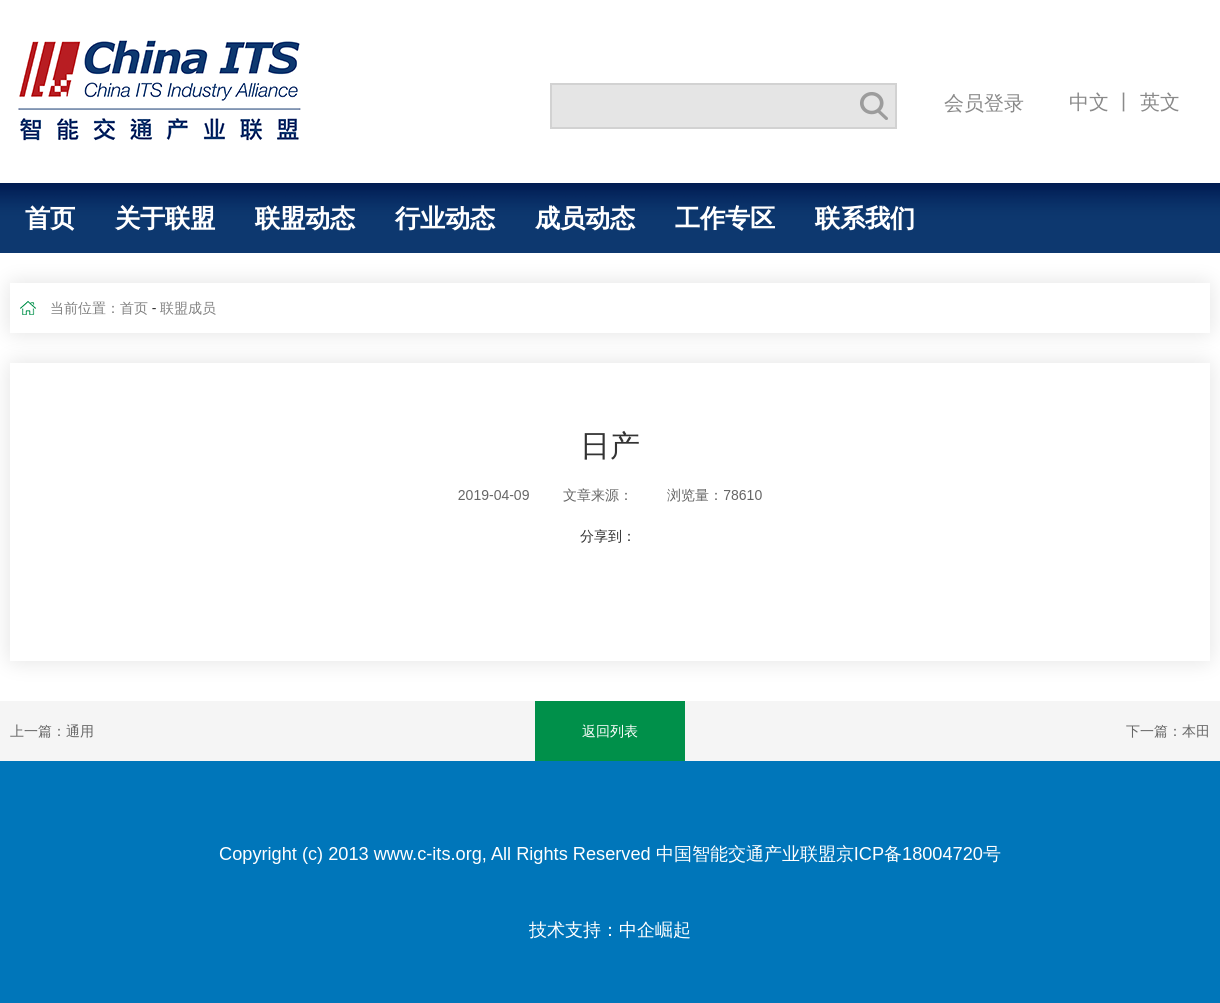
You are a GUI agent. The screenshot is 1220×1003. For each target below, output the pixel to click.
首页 (50, 218)
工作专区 (725, 218)
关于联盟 (165, 218)
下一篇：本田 (1168, 731)
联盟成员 (188, 308)
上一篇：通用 (52, 731)
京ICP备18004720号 (918, 854)
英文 (1160, 101)
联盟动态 (305, 218)
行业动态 (445, 218)
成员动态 (585, 218)
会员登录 (984, 102)
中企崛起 (655, 930)
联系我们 (865, 218)
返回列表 (610, 731)
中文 (1089, 101)
